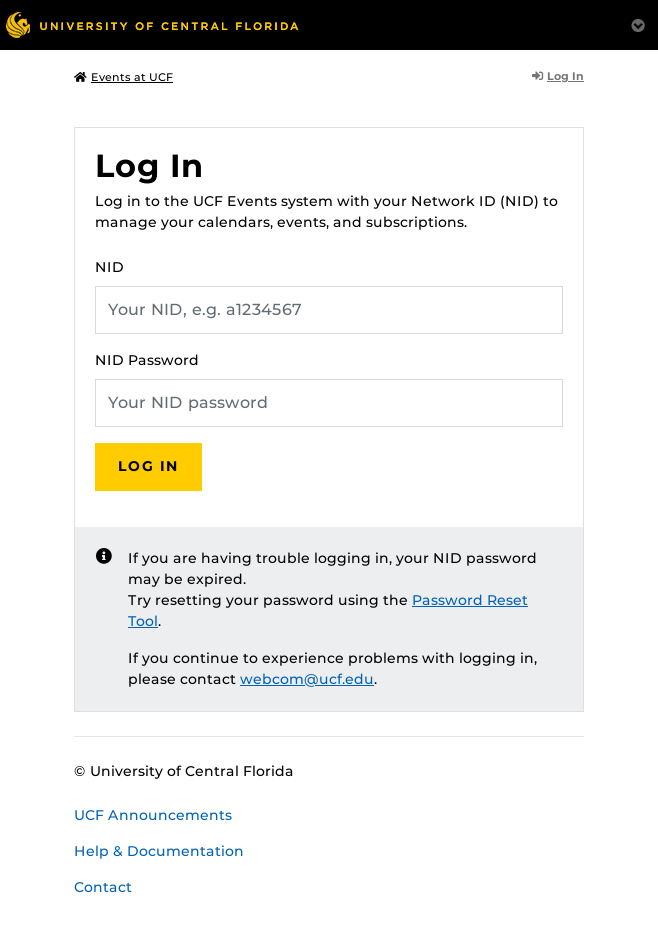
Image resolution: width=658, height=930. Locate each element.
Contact (103, 887)
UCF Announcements (153, 815)
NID (109, 267)
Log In (558, 76)
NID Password (147, 360)
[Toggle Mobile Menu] (638, 23)
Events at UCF (123, 77)
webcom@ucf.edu (307, 679)
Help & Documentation (159, 851)
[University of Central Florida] (152, 24)
